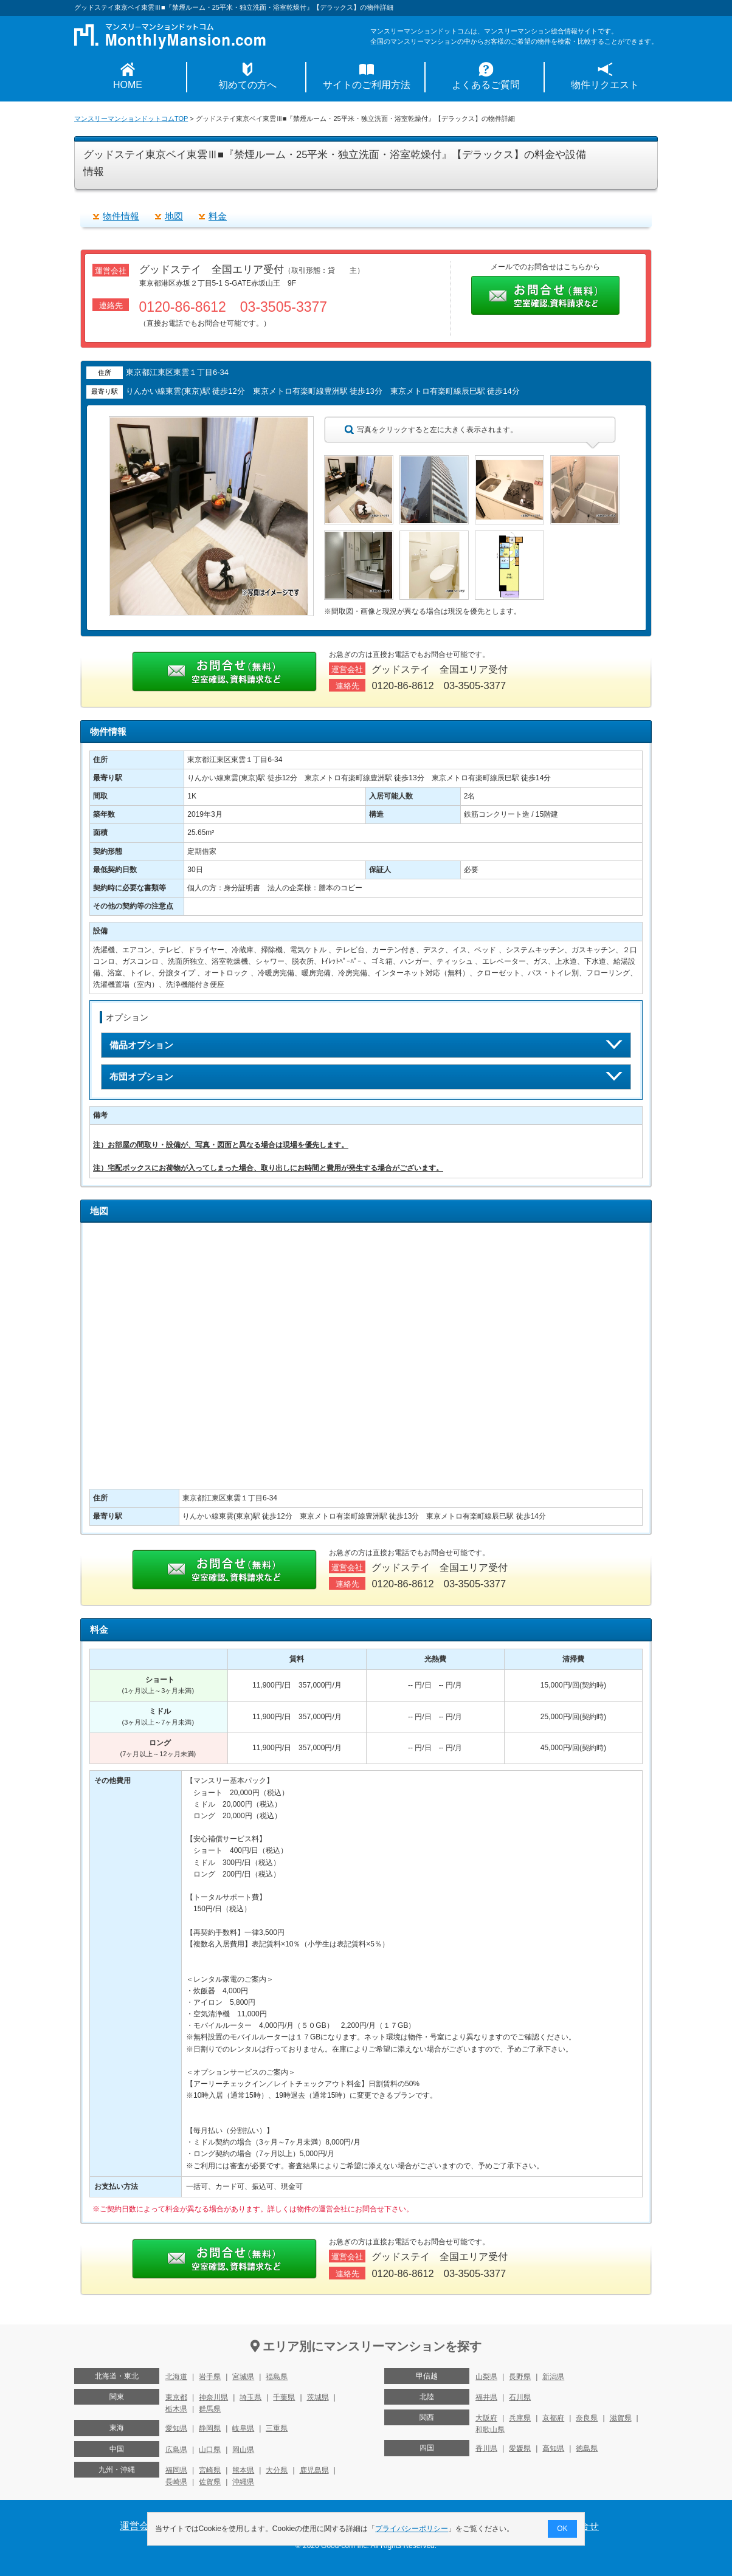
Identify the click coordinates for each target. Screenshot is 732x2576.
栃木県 (176, 2409)
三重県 (277, 2428)
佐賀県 (210, 2482)
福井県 (486, 2397)
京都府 (553, 2418)
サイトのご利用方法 (366, 85)
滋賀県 (621, 2418)
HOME (127, 85)
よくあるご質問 (486, 85)
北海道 (176, 2376)
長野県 (520, 2376)
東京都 (176, 2397)
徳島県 (587, 2448)
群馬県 (210, 2409)
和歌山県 (490, 2429)
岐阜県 (243, 2428)
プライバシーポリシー (412, 2528)
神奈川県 (213, 2397)
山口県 (210, 2449)
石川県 (520, 2397)
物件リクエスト (605, 85)
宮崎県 (210, 2470)
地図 (174, 216)
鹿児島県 (314, 2470)
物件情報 (121, 216)
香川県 (486, 2448)
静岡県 (210, 2428)
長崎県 (176, 2482)
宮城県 (243, 2376)
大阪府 (486, 2418)
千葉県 (284, 2397)
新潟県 (553, 2376)
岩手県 (210, 2376)
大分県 (277, 2470)
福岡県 (176, 2470)
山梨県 (486, 2376)
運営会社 (139, 2526)
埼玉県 (250, 2397)
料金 (218, 216)
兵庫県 (520, 2418)
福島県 (277, 2376)
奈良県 (587, 2418)
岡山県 (243, 2449)
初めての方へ (247, 85)
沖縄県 (243, 2482)
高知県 (553, 2448)
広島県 (176, 2449)
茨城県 (318, 2397)
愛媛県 (520, 2448)
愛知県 (176, 2428)
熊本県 (243, 2470)
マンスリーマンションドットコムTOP (131, 118)
